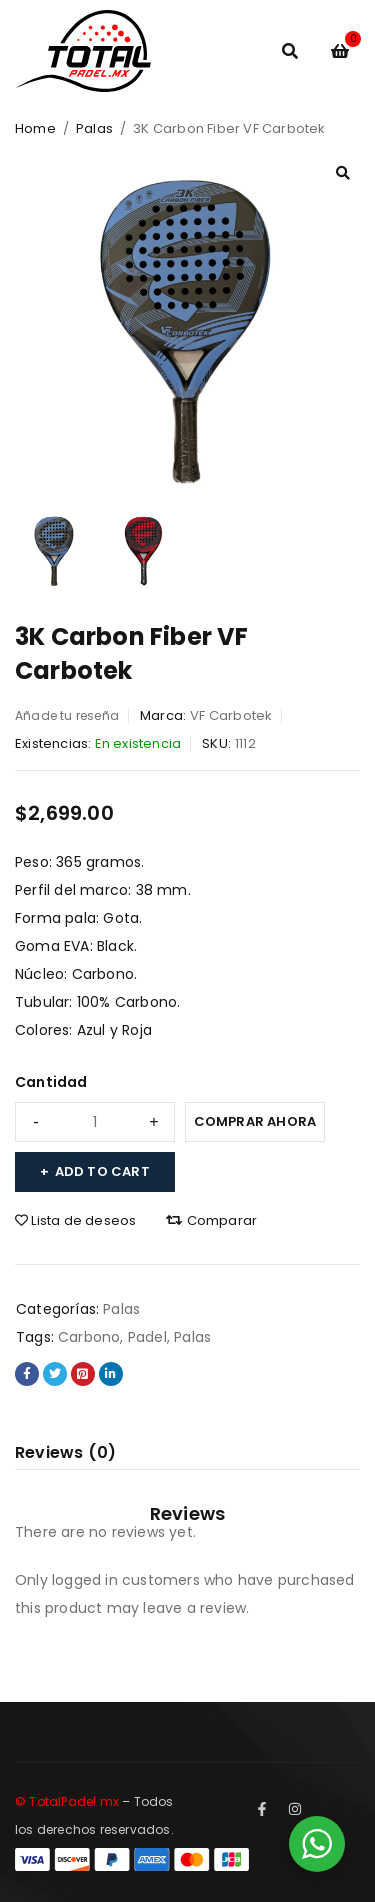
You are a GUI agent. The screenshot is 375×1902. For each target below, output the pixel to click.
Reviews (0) (65, 1452)
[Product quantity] (95, 1122)
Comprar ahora (255, 1121)
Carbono (89, 1337)
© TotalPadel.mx (67, 1801)
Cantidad (51, 1082)
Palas (94, 128)
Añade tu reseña (67, 715)
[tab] (65, 1453)
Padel (147, 1337)
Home (35, 128)
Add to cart (102, 1171)
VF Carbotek (231, 715)
